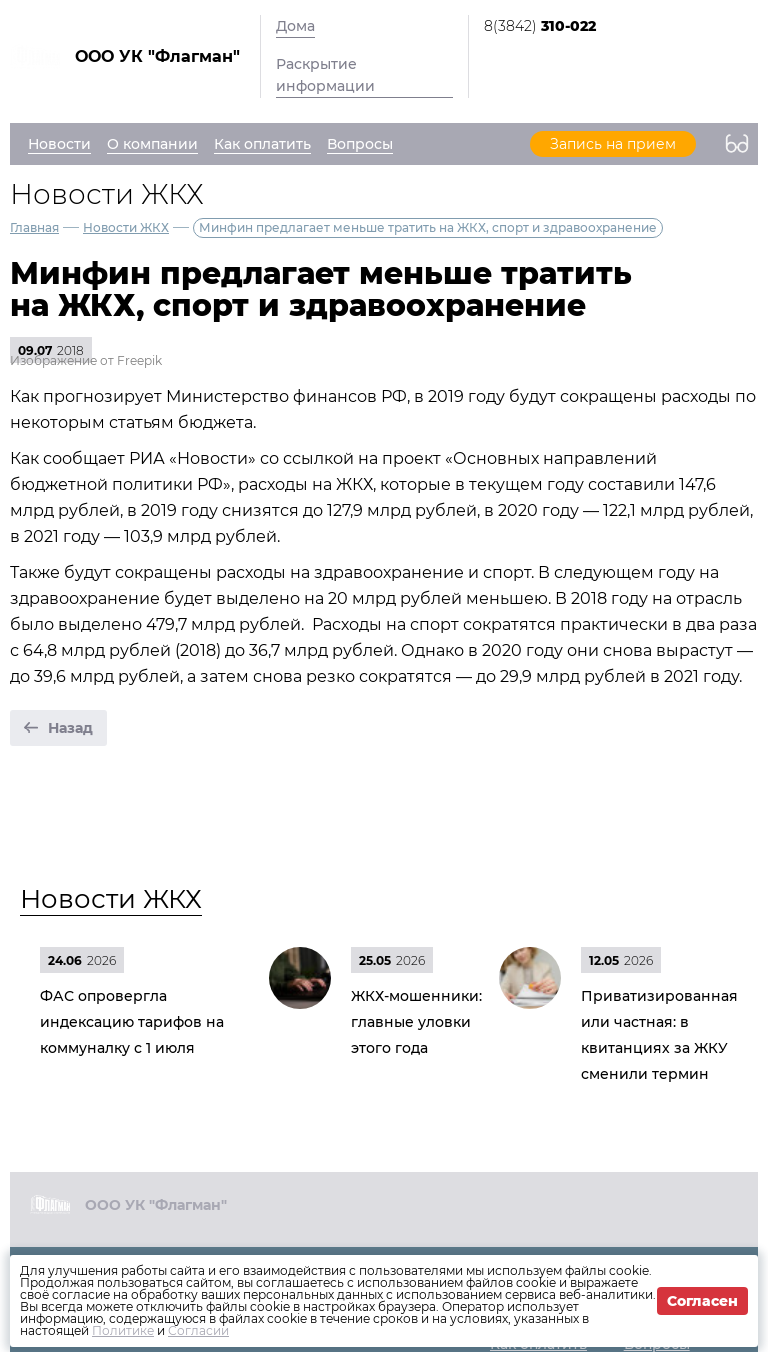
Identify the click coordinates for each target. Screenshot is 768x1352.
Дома (295, 26)
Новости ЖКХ (126, 227)
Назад (70, 728)
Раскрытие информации (325, 75)
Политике (123, 1330)
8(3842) (540, 26)
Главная (34, 227)
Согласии (198, 1330)
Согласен (702, 1301)
